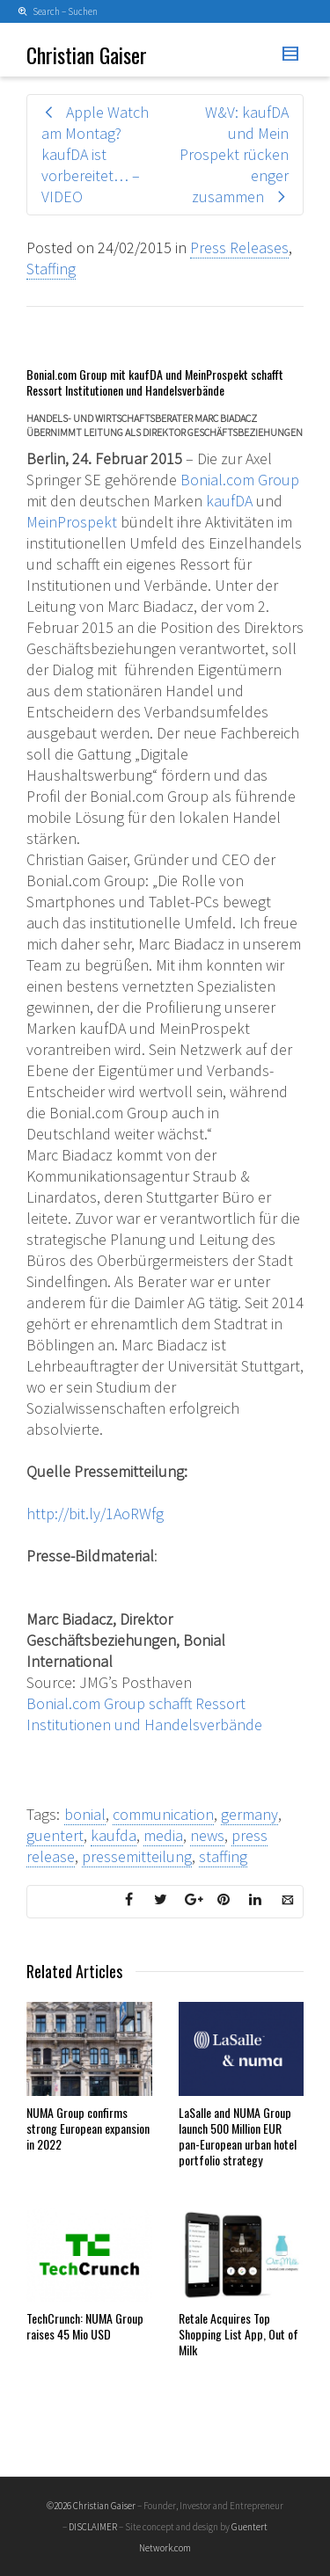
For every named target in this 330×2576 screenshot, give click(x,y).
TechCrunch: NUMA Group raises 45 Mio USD (84, 2326)
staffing (223, 1856)
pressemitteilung (137, 1856)
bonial (85, 1814)
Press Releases (239, 247)
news (207, 1835)
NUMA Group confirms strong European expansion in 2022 (88, 2128)
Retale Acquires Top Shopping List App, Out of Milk (238, 2334)
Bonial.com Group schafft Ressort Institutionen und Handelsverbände (144, 1714)
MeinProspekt (71, 522)
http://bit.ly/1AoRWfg (95, 1513)
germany (249, 1814)
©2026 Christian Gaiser (91, 2506)
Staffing (51, 268)
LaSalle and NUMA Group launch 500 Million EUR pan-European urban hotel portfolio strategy (238, 2136)
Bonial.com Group (239, 479)
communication (163, 1814)
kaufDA (229, 501)
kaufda (113, 1835)
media (163, 1835)
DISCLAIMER (93, 2527)
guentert (55, 1835)
